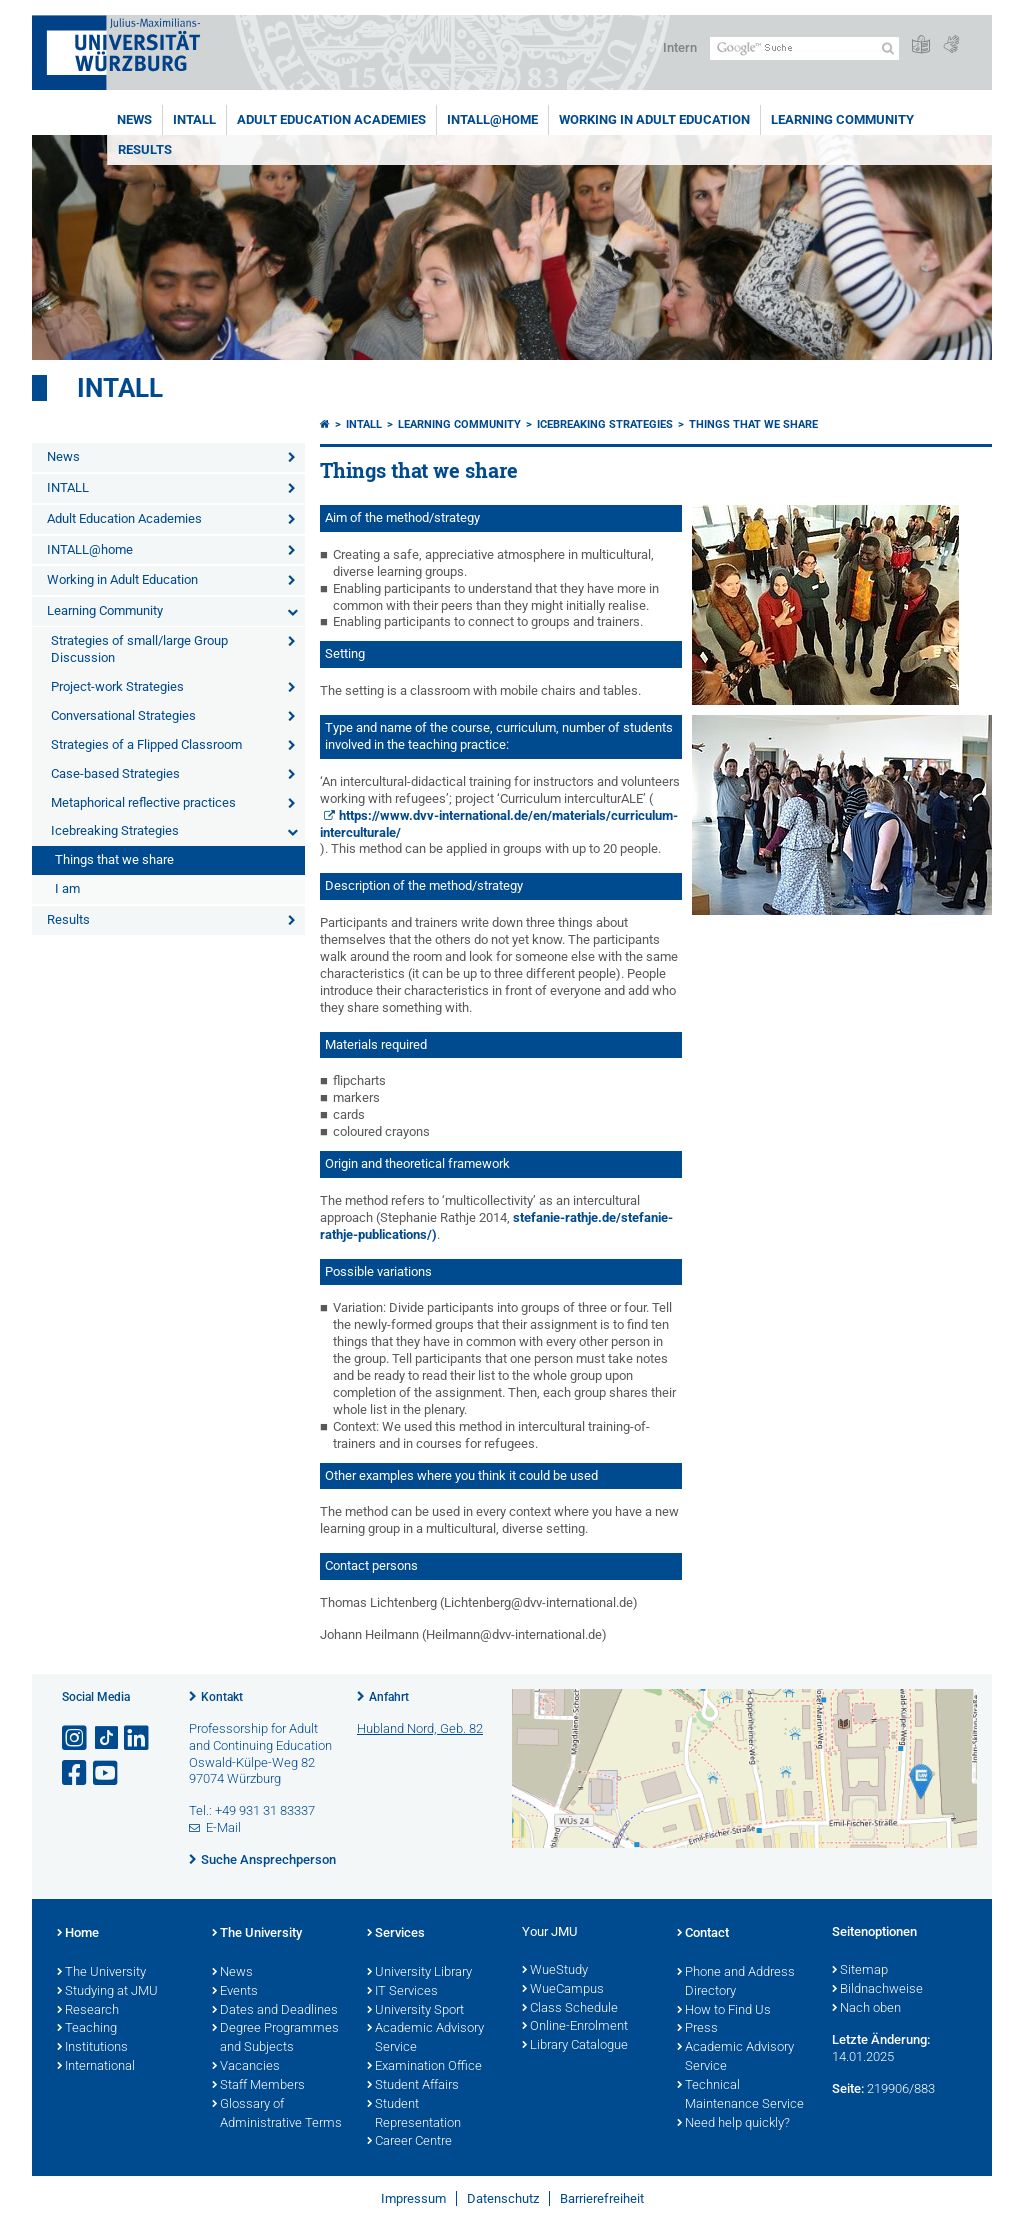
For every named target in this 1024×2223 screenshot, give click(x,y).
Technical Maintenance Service (740, 2095)
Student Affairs (413, 2086)
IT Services (402, 1992)
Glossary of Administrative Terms (277, 2114)
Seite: (848, 2088)
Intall (120, 388)
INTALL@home (492, 119)
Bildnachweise (877, 1990)
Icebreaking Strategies (115, 830)
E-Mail (223, 1827)
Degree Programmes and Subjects (275, 2038)
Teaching (87, 2029)
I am (67, 888)
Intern (680, 47)
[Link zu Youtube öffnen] (107, 1773)
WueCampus (563, 1990)
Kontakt (222, 1697)
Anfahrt (389, 1697)
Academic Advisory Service (425, 2038)
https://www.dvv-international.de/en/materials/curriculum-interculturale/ (499, 824)
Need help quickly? (733, 2124)
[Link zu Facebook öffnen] (76, 1773)
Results (145, 149)
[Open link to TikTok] (107, 1738)
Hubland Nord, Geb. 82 (420, 1728)
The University (101, 1973)
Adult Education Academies (331, 119)
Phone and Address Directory (736, 1982)
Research (88, 2011)
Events (235, 1992)
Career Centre (409, 2142)
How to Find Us (724, 2011)
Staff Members (258, 2086)
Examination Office (424, 2067)
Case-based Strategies (115, 773)
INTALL (194, 119)
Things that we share (114, 859)
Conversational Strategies (123, 715)
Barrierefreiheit (602, 2198)
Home (78, 1934)
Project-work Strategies (117, 686)
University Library (419, 1973)
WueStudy (555, 1971)
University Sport (415, 2011)
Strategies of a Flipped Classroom (146, 744)
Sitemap (860, 1971)
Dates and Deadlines (275, 2011)
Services (396, 1934)
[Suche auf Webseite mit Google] (804, 48)
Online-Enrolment (575, 2027)
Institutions (92, 2048)
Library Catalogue (575, 2046)
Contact (703, 1934)
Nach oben (866, 2009)
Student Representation (414, 2114)
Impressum (413, 2198)
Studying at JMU (107, 1992)
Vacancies (246, 2067)
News (134, 119)
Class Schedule (570, 2009)
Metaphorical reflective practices (143, 802)
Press (697, 2029)
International (96, 2067)
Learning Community (842, 119)
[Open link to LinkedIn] (138, 1738)
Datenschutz (503, 2198)
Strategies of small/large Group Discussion (139, 649)
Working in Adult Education (654, 119)
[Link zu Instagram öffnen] (76, 1738)
